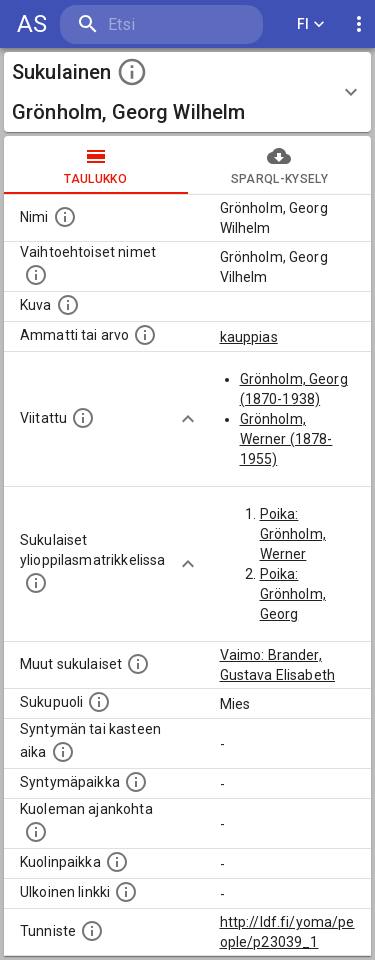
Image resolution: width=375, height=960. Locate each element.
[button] (187, 92)
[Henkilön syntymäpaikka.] (136, 782)
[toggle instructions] (132, 72)
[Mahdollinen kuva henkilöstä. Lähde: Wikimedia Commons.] (68, 305)
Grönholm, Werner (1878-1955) (286, 439)
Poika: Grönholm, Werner (293, 534)
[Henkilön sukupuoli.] (99, 702)
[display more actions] (359, 24)
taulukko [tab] (96, 165)
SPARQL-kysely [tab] (280, 165)
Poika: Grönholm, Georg (293, 594)
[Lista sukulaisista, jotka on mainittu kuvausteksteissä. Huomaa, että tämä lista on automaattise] (138, 664)
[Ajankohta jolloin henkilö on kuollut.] (36, 832)
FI (311, 24)
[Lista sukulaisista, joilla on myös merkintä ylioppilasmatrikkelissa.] (36, 583)
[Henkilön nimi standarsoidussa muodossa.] (65, 217)
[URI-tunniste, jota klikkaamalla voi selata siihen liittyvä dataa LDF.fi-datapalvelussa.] (92, 931)
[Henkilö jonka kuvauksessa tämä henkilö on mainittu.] (83, 418)
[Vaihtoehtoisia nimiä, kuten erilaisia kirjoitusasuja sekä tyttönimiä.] (36, 275)
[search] (161, 24)
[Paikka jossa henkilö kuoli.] (117, 862)
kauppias (249, 337)
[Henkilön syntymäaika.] (63, 752)
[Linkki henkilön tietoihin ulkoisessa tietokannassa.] (126, 892)
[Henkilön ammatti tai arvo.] (145, 335)
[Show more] (188, 419)
